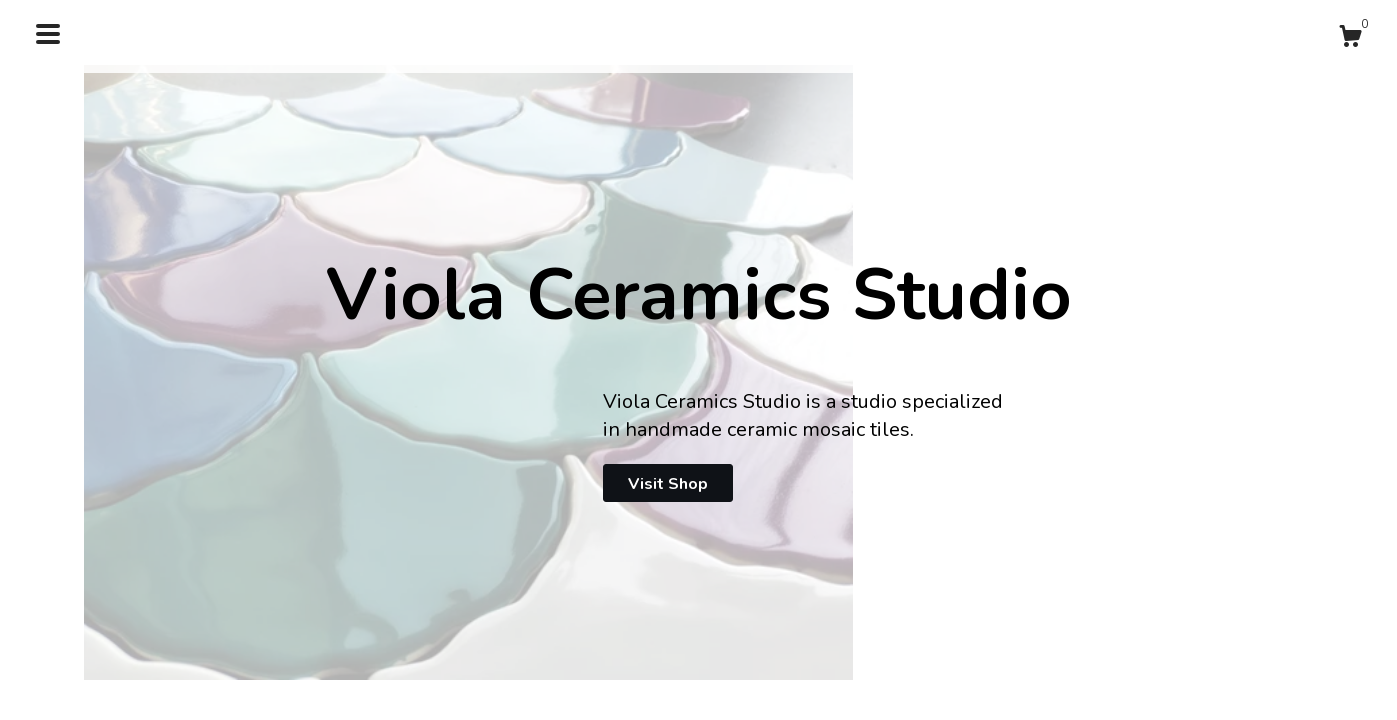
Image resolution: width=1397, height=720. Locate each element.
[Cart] (1350, 39)
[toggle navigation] (48, 34)
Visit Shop (668, 484)
